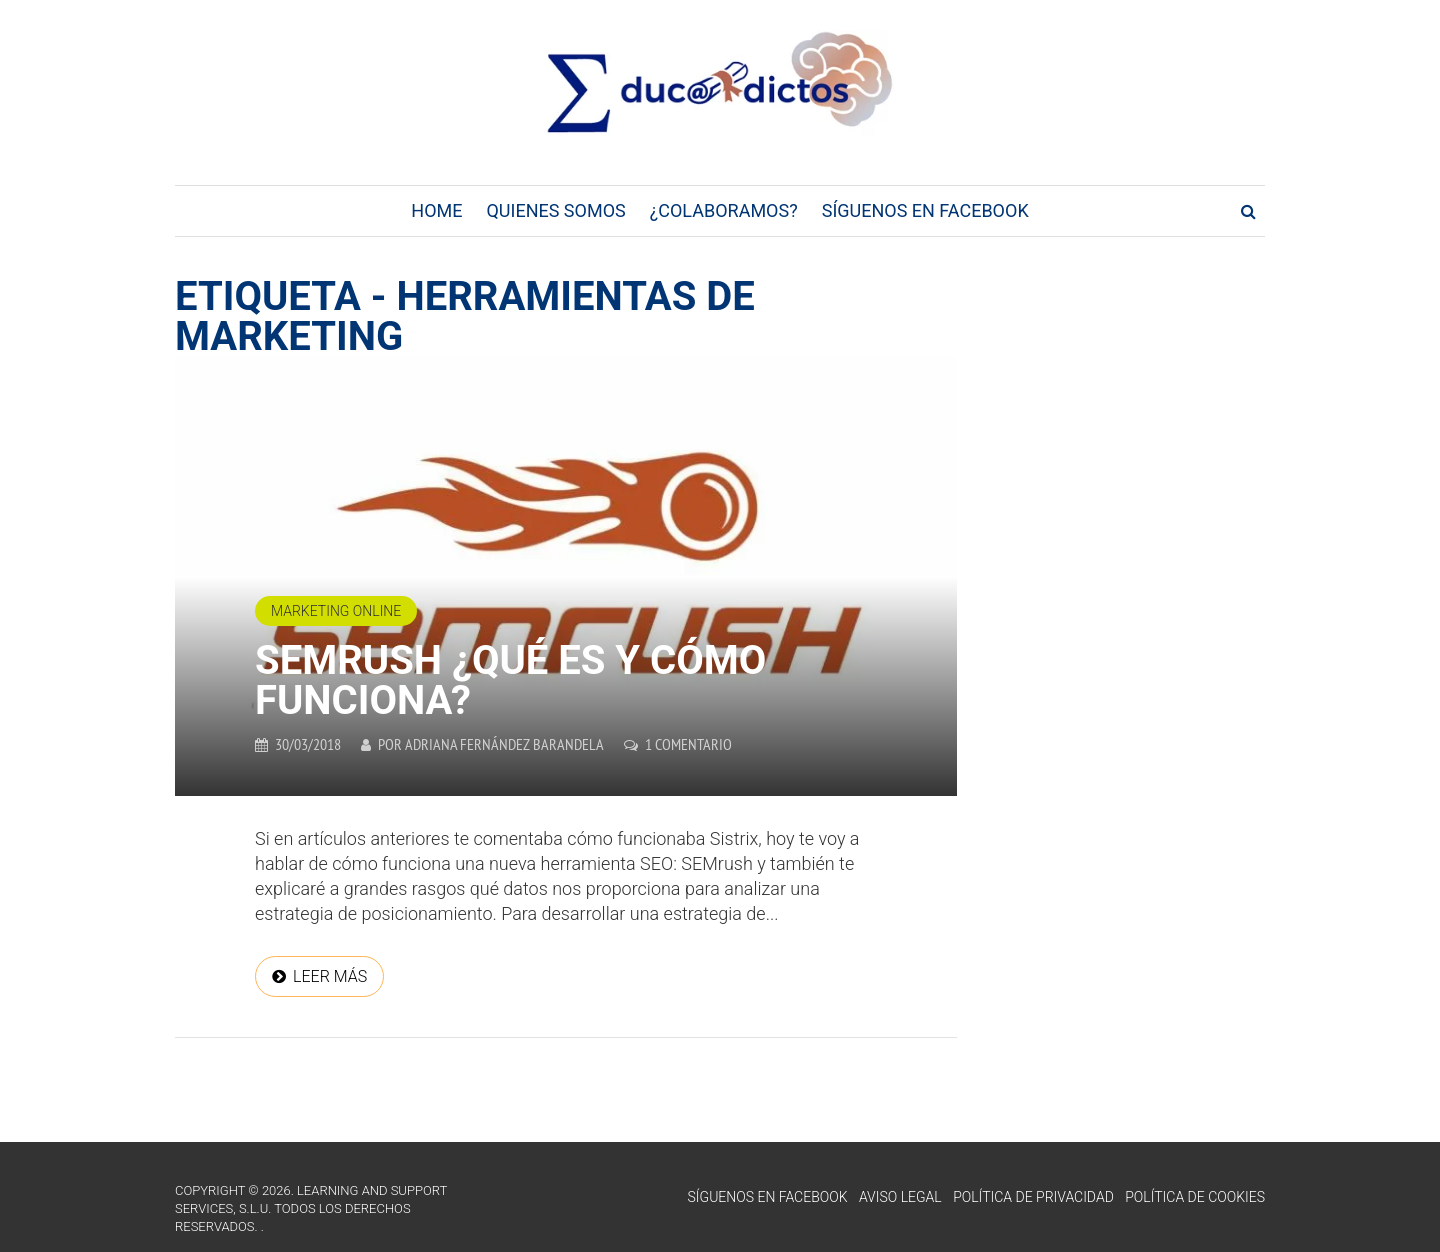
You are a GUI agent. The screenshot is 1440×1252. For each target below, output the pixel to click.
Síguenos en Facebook (925, 210)
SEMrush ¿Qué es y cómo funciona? (510, 680)
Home (436, 210)
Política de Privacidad (1033, 1197)
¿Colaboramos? (724, 210)
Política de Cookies (1195, 1197)
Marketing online (336, 611)
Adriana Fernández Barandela (504, 744)
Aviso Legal (900, 1197)
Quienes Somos (555, 210)
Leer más (330, 976)
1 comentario (688, 744)
